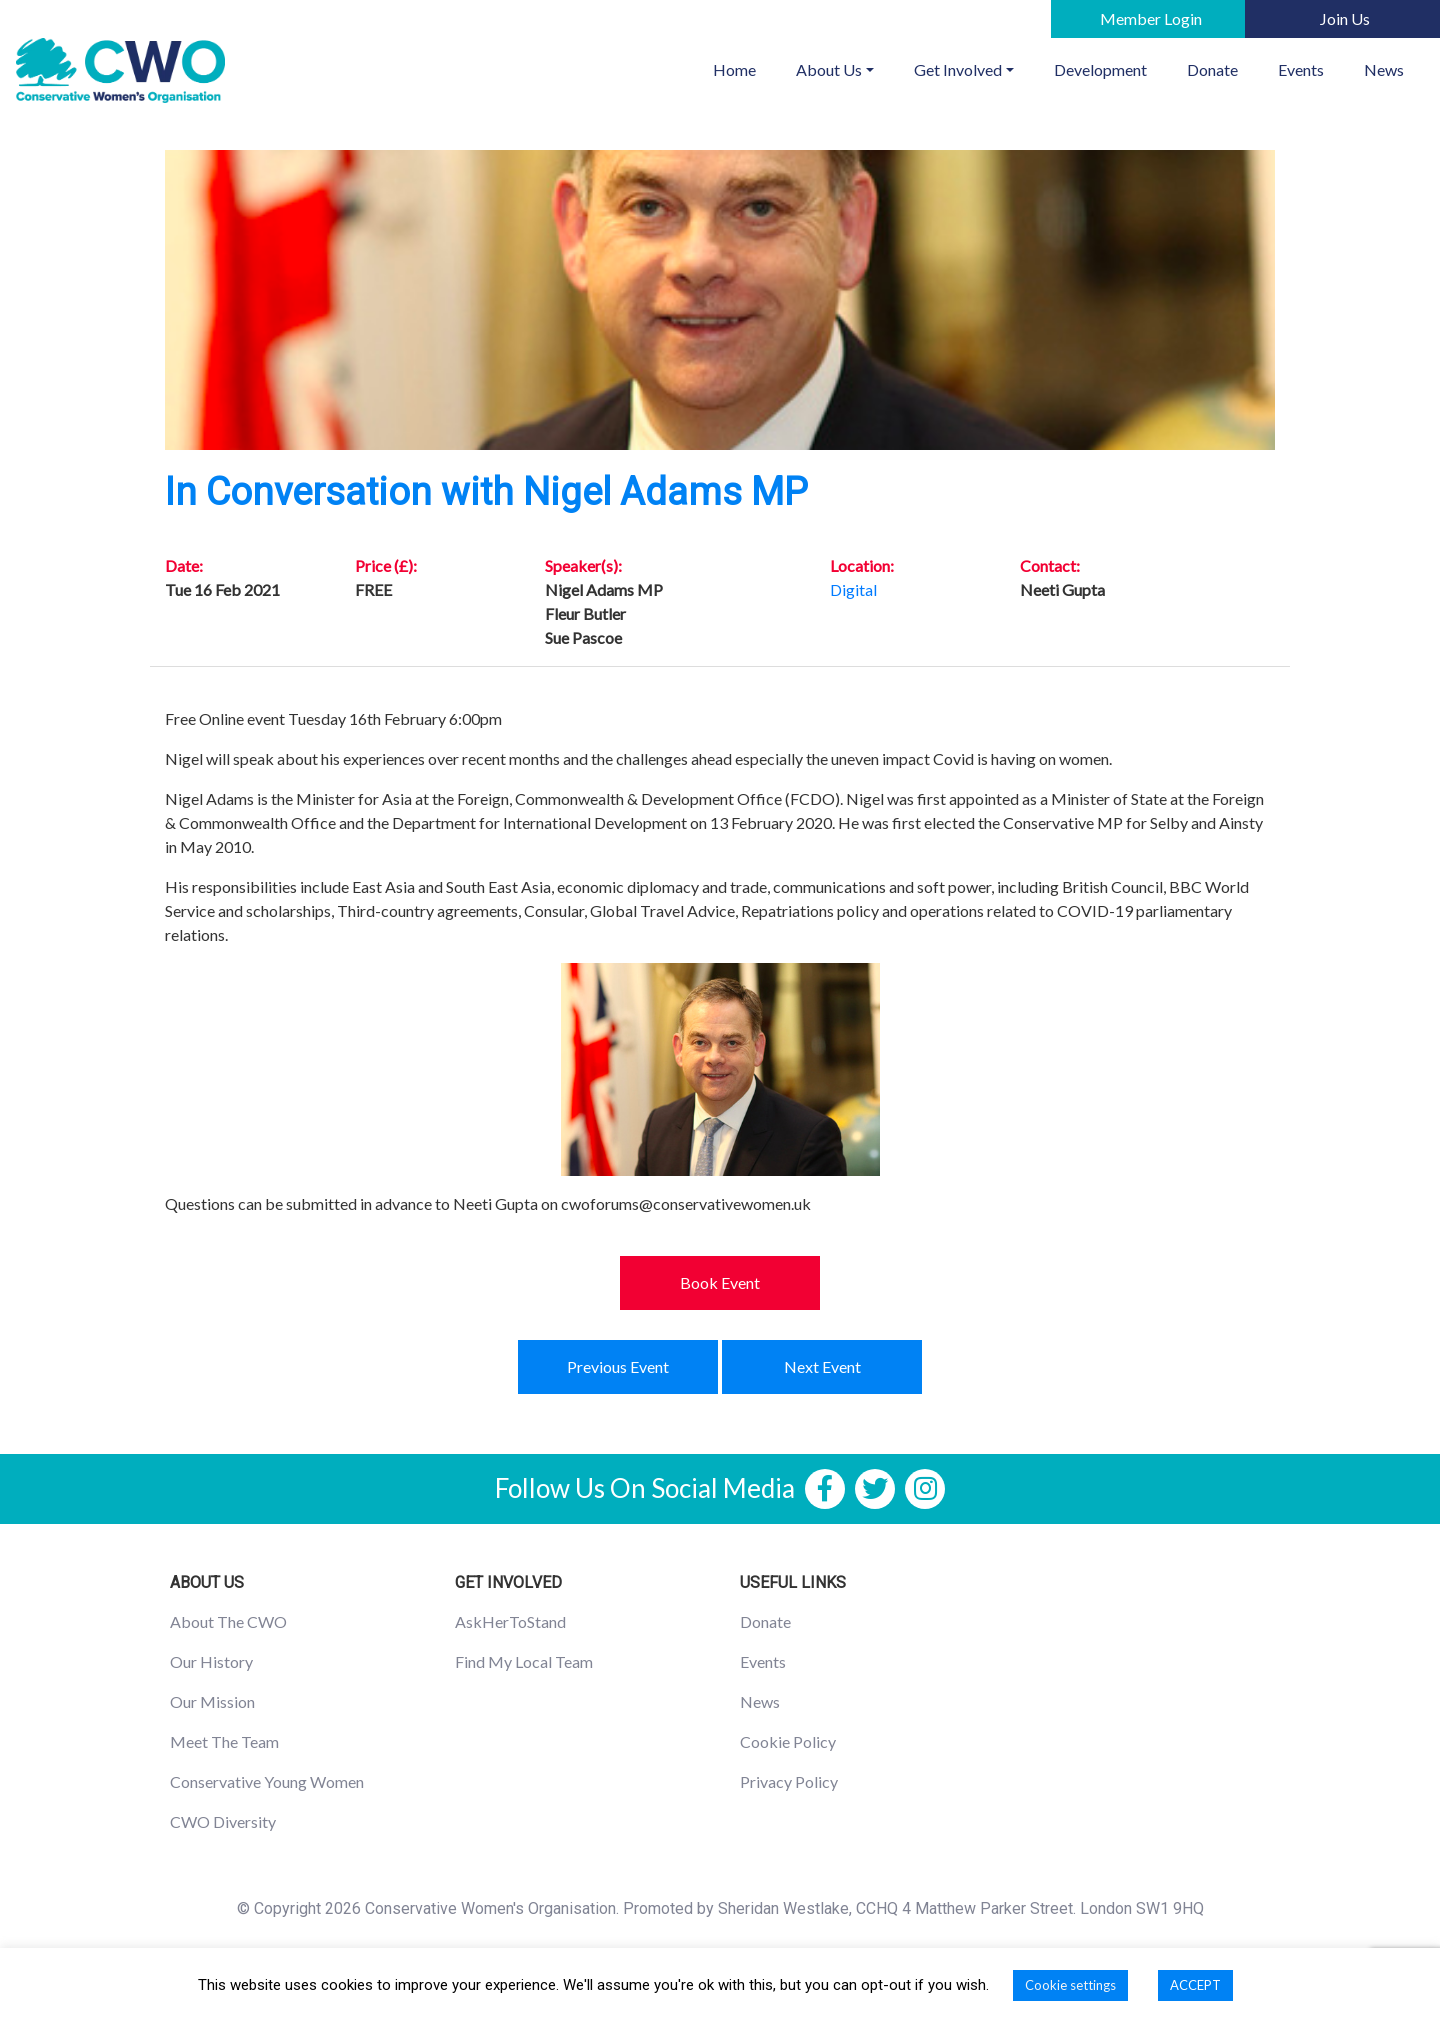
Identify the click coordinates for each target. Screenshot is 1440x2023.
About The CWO (228, 1621)
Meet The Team (224, 1741)
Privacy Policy (789, 1781)
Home (744, 68)
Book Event (720, 1282)
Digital (853, 589)
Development (1100, 69)
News (1384, 69)
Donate (1212, 69)
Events (1301, 69)
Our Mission (212, 1701)
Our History (211, 1661)
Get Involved (958, 69)
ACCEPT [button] (1195, 1985)
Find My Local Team (524, 1661)
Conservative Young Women (267, 1781)
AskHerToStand (510, 1621)
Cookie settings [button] (1070, 1985)
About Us (829, 69)
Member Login (1151, 18)
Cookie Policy (788, 1741)
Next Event (822, 1366)
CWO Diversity (223, 1821)
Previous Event (618, 1366)
